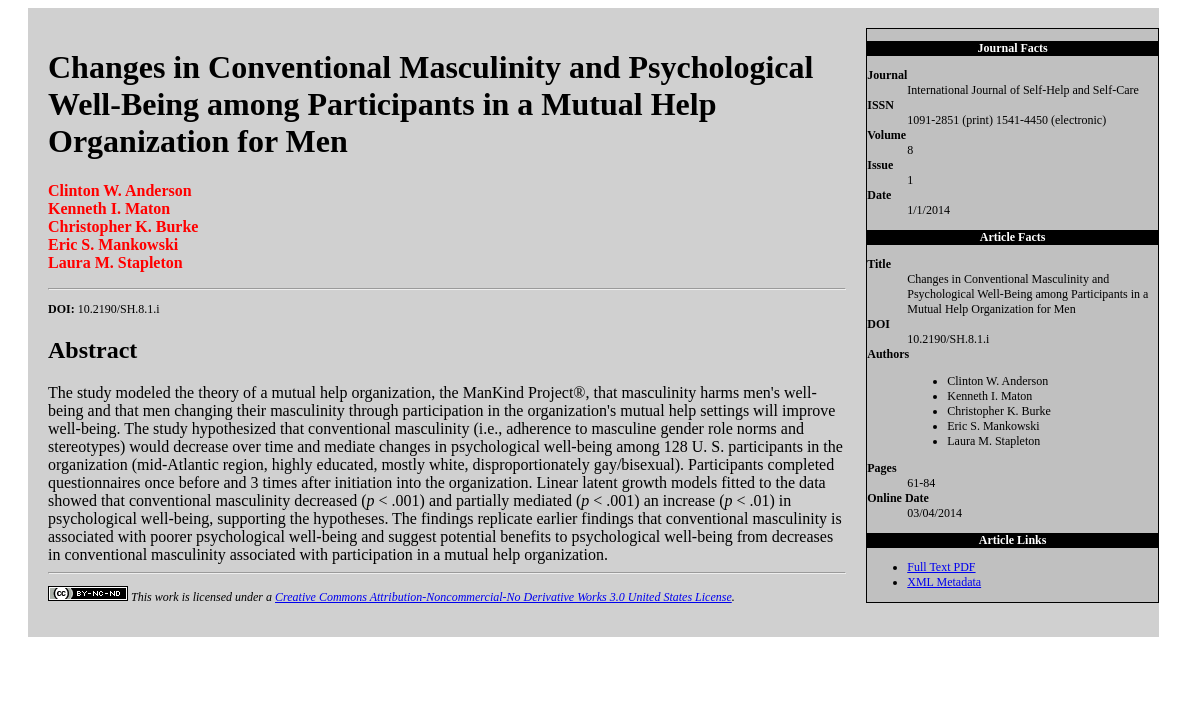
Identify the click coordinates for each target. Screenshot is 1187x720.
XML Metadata (944, 582)
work (167, 597)
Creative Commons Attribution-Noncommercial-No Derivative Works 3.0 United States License (503, 597)
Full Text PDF (941, 567)
